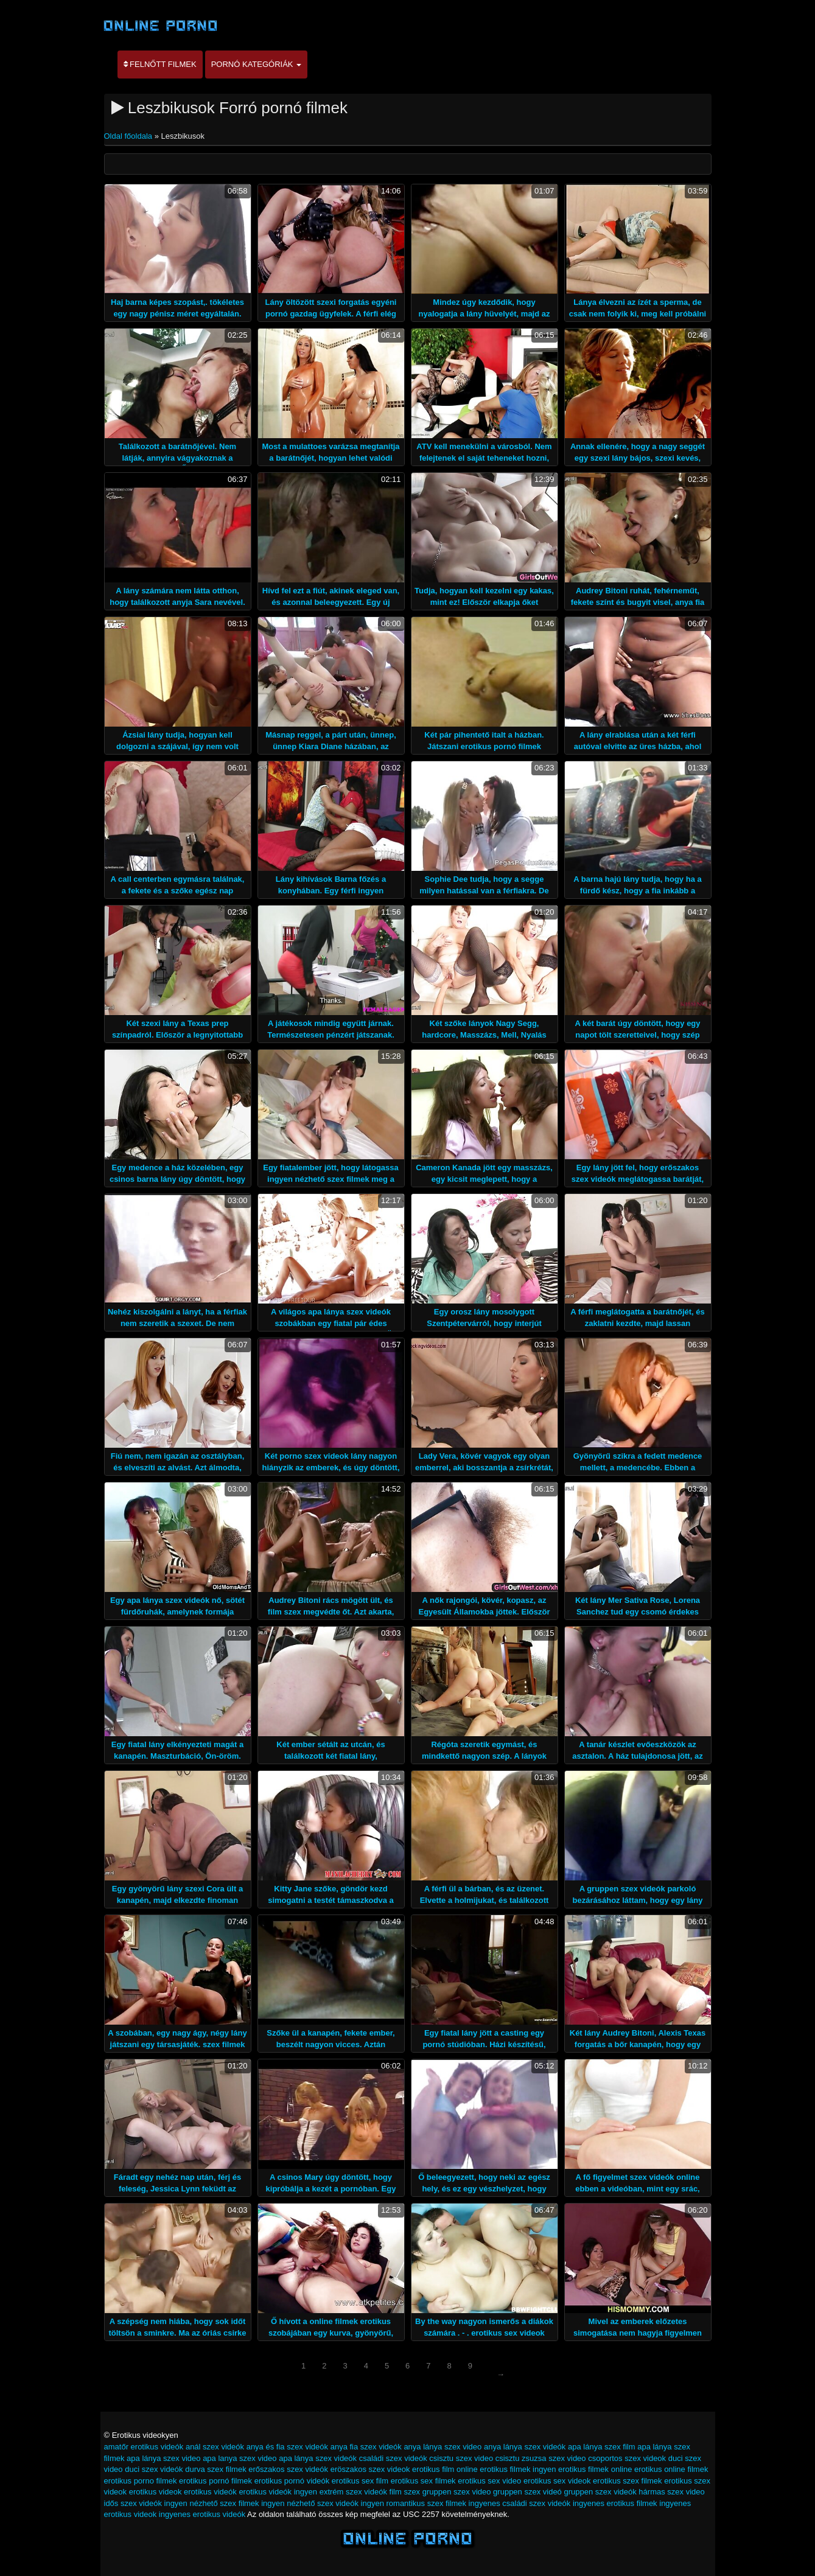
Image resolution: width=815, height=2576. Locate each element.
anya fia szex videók (366, 2446)
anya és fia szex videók (287, 2446)
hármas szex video (671, 2491)
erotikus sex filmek (423, 2480)
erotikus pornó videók (292, 2480)
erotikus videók (210, 2491)
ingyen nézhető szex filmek (211, 2503)
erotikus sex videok (557, 2480)
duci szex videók (154, 2469)
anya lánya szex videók (524, 2446)
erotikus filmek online (595, 2469)
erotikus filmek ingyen (518, 2469)
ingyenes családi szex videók (520, 2503)
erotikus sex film (360, 2480)
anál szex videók (215, 2446)
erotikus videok (155, 2491)
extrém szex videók (353, 2491)
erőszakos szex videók (288, 2469)
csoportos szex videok (627, 2458)
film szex (405, 2491)
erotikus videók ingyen (278, 2491)
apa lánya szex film (601, 2446)
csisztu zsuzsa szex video (540, 2458)
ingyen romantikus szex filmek (413, 2503)
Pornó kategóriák (256, 64)
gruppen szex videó (527, 2491)
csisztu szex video (461, 2458)
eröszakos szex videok (370, 2469)
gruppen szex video (456, 2491)
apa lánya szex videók (318, 2458)
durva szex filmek (215, 2469)
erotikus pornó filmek (215, 2480)
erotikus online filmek (671, 2469)
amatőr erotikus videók (144, 2446)
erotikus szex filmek (627, 2480)
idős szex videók (133, 2503)
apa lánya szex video (163, 2458)
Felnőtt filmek (160, 64)
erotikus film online (445, 2469)
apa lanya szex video (239, 2458)
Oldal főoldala (129, 136)
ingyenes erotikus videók (202, 2514)
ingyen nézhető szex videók (310, 2503)
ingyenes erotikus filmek (615, 2503)
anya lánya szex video (442, 2446)
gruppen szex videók (600, 2491)
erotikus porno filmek (140, 2480)
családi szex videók (393, 2458)
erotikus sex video (489, 2480)
